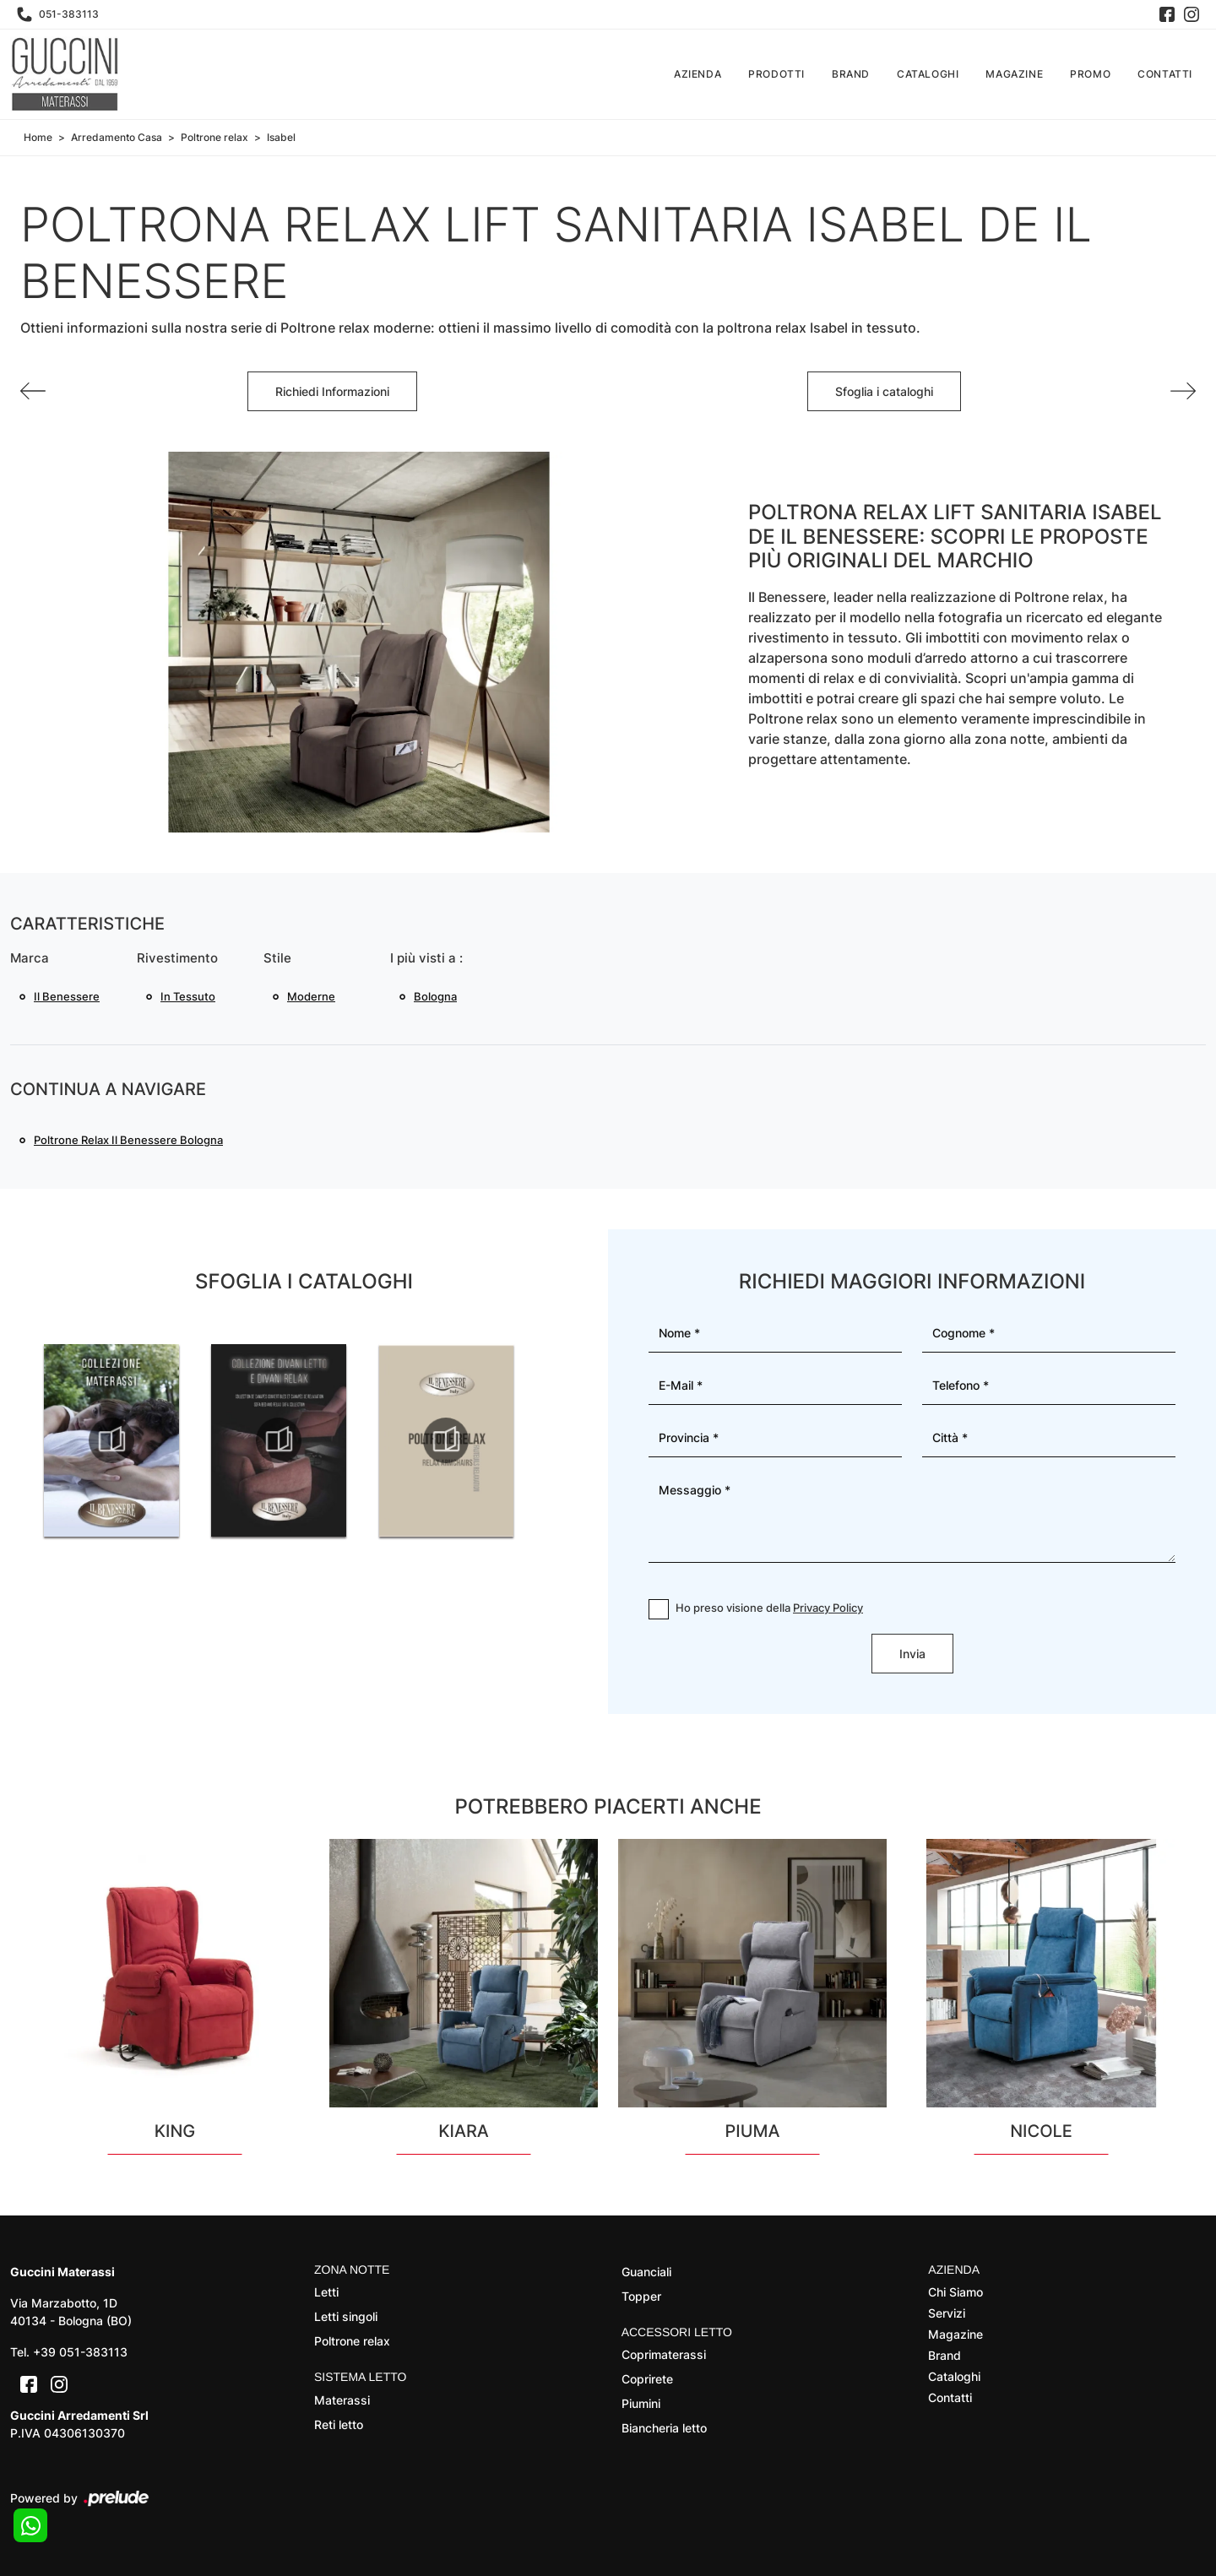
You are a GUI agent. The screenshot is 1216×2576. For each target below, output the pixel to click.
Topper (641, 2296)
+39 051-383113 (80, 2352)
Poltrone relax (214, 137)
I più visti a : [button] (426, 958)
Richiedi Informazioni (332, 391)
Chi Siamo (955, 2292)
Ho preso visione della (769, 1607)
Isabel (281, 137)
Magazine (1014, 74)
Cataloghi (927, 74)
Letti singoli (345, 2316)
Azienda (697, 74)
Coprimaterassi (664, 2354)
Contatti (1164, 74)
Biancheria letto (664, 2428)
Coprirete (647, 2379)
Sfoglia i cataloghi (884, 391)
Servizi (946, 2313)
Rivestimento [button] (177, 958)
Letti (326, 2292)
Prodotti (776, 74)
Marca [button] (29, 958)
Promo (1090, 74)
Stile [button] (277, 958)
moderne (311, 996)
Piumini (641, 2403)
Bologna (435, 996)
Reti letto (338, 2424)
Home (38, 137)
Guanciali (646, 2271)
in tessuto (187, 996)
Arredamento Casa (116, 137)
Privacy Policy (828, 1607)
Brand (851, 74)
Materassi (342, 2400)
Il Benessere (67, 996)
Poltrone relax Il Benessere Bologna (128, 1140)
